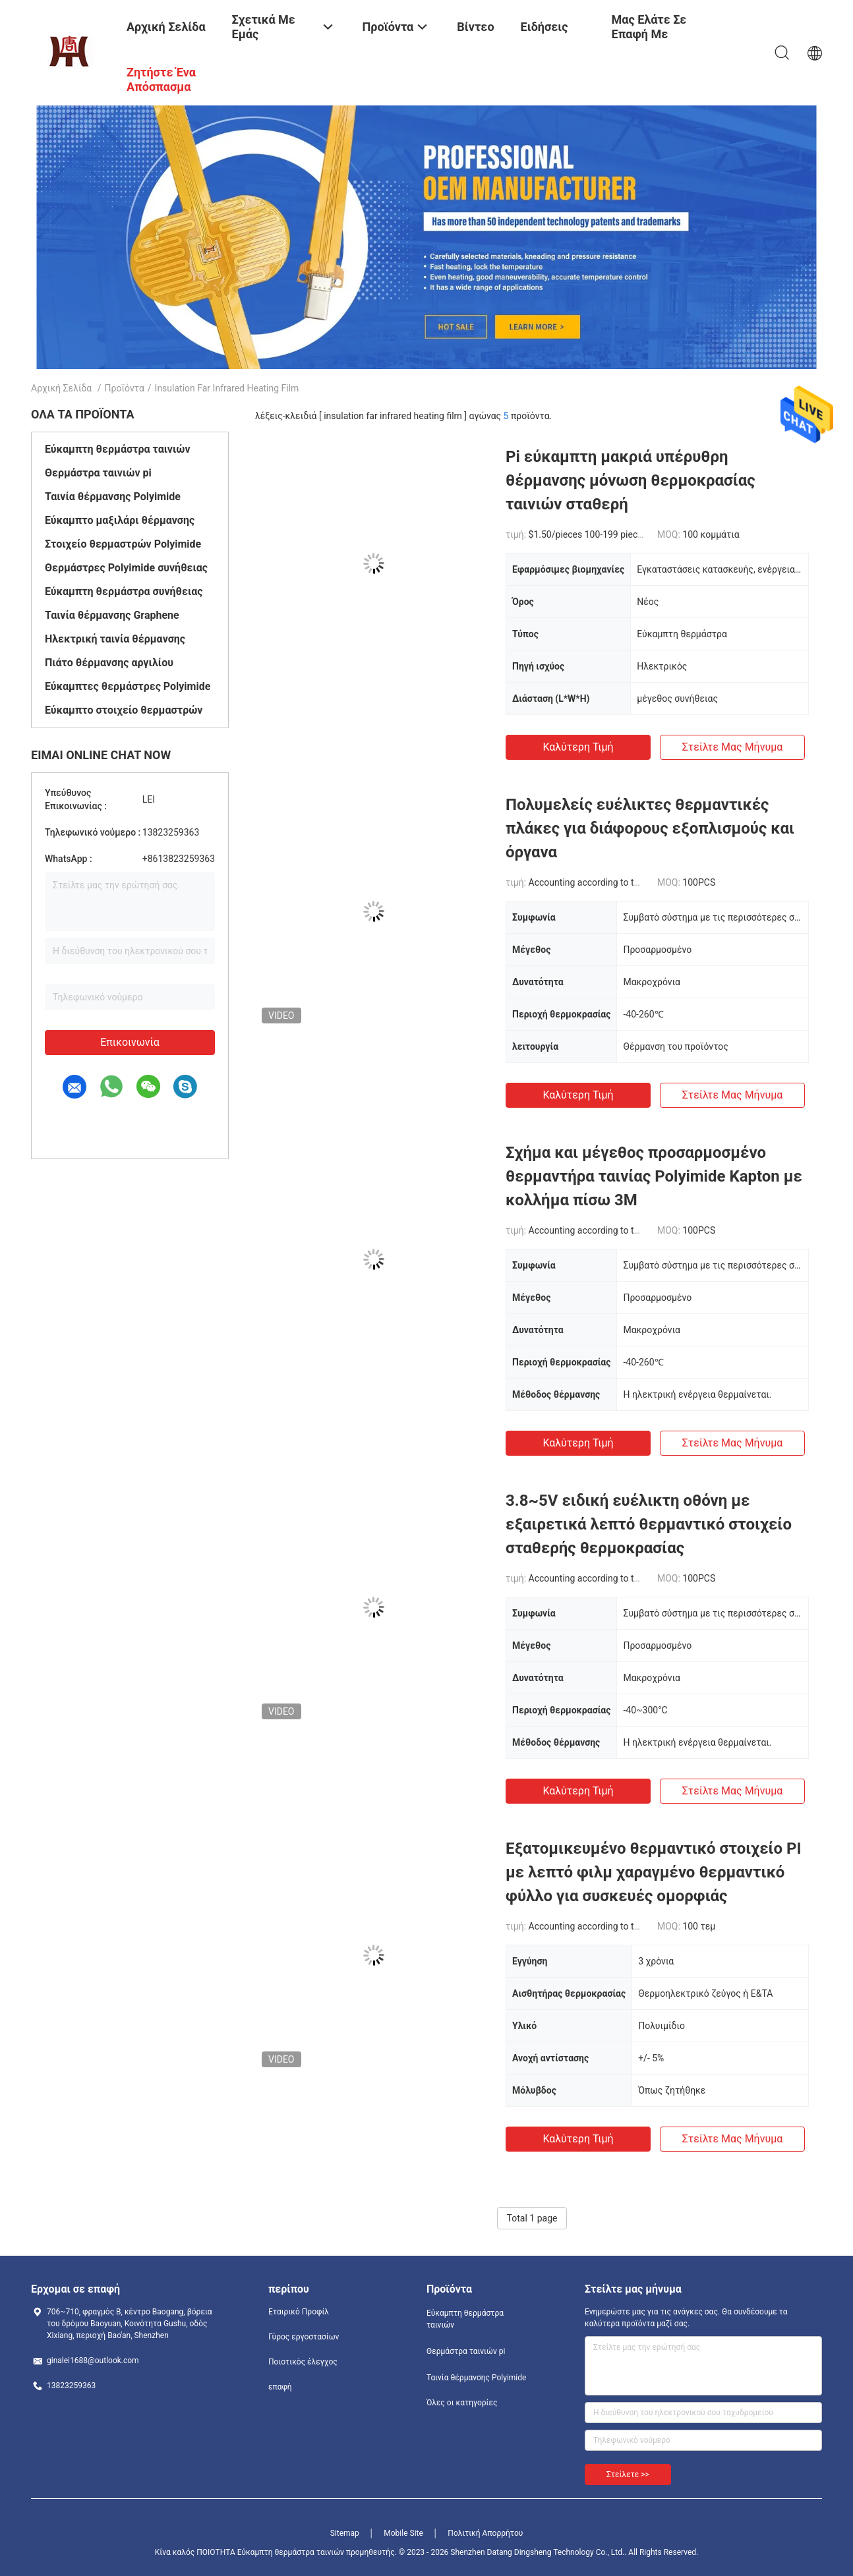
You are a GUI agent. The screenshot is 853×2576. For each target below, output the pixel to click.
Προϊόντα (124, 388)
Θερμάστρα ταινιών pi (98, 473)
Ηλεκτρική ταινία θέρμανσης (115, 639)
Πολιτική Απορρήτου (485, 2533)
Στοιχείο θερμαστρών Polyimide (123, 544)
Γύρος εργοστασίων (303, 2336)
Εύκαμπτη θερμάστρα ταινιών (118, 449)
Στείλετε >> (627, 2474)
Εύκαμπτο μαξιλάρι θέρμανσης (119, 520)
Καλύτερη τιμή (578, 747)
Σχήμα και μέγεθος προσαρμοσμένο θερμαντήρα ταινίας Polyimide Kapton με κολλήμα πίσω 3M (654, 1176)
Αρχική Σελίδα (61, 388)
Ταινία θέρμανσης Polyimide (113, 496)
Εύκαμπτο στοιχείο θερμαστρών (123, 710)
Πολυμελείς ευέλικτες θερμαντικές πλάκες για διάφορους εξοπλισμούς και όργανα (650, 828)
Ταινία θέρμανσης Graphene (112, 615)
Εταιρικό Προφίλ (298, 2311)
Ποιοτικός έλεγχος (303, 2361)
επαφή (280, 2386)
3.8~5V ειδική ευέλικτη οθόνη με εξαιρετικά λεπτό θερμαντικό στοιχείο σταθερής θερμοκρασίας (649, 1524)
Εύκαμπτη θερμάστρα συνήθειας (123, 591)
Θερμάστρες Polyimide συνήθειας (126, 567)
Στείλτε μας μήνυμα (732, 747)
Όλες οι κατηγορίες (461, 2402)
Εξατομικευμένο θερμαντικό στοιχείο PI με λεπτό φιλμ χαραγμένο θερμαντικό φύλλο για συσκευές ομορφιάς (654, 1872)
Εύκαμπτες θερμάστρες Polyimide (127, 686)
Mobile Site (403, 2533)
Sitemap (344, 2533)
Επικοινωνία (130, 1042)
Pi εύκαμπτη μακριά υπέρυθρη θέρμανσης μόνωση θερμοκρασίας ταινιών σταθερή (630, 480)
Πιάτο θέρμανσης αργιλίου (109, 662)
